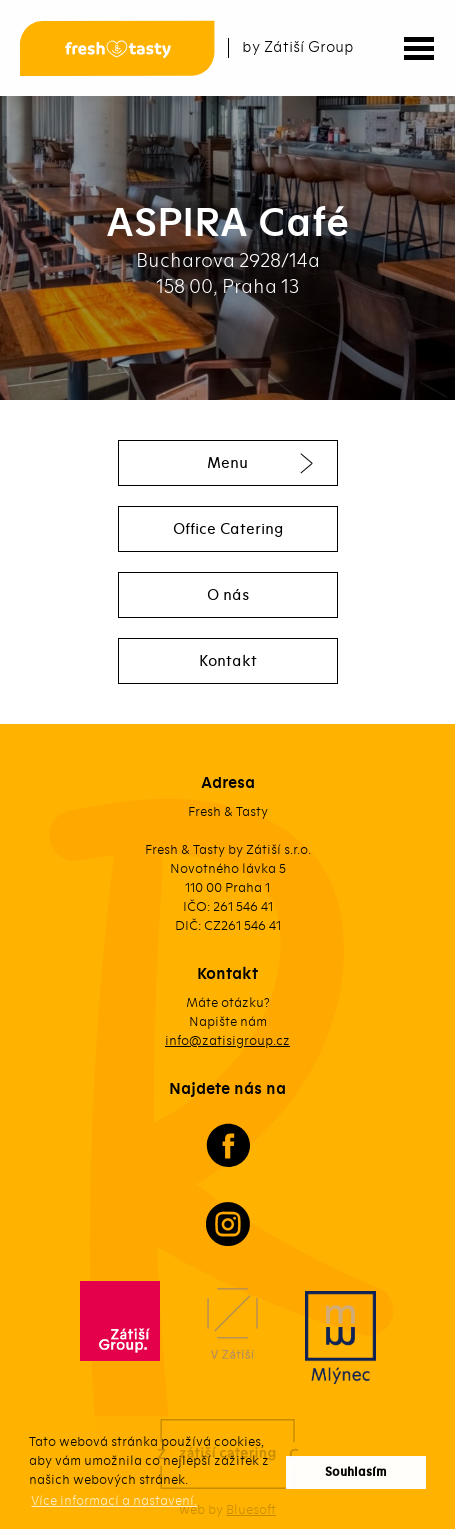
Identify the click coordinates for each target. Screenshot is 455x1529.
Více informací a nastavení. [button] (114, 1500)
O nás (228, 595)
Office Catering (228, 529)
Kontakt (228, 661)
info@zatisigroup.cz (227, 1040)
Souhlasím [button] (356, 1472)
